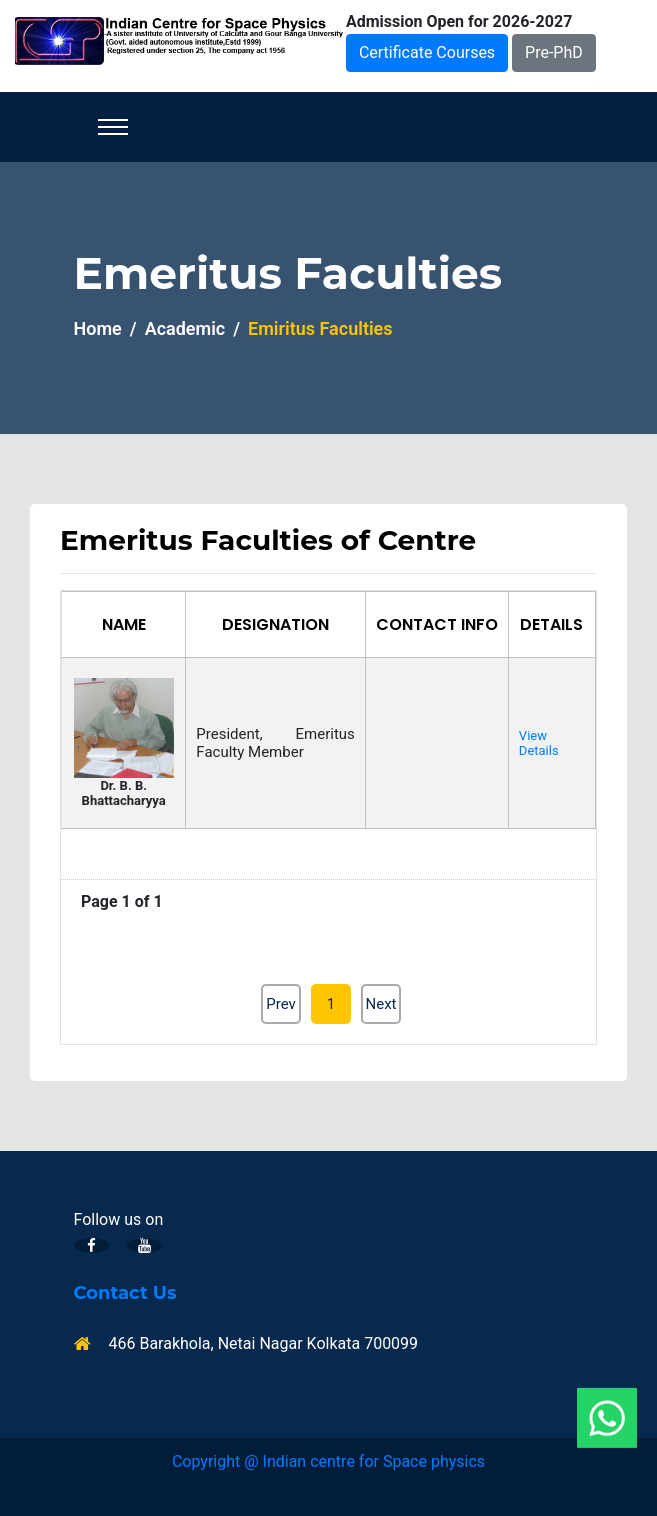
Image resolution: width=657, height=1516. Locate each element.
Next (380, 1004)
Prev (281, 1004)
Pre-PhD (554, 52)
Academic (185, 328)
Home (98, 328)
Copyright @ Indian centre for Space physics (328, 1461)
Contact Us (125, 1293)
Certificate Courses (427, 52)
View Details (539, 743)
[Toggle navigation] (113, 127)
